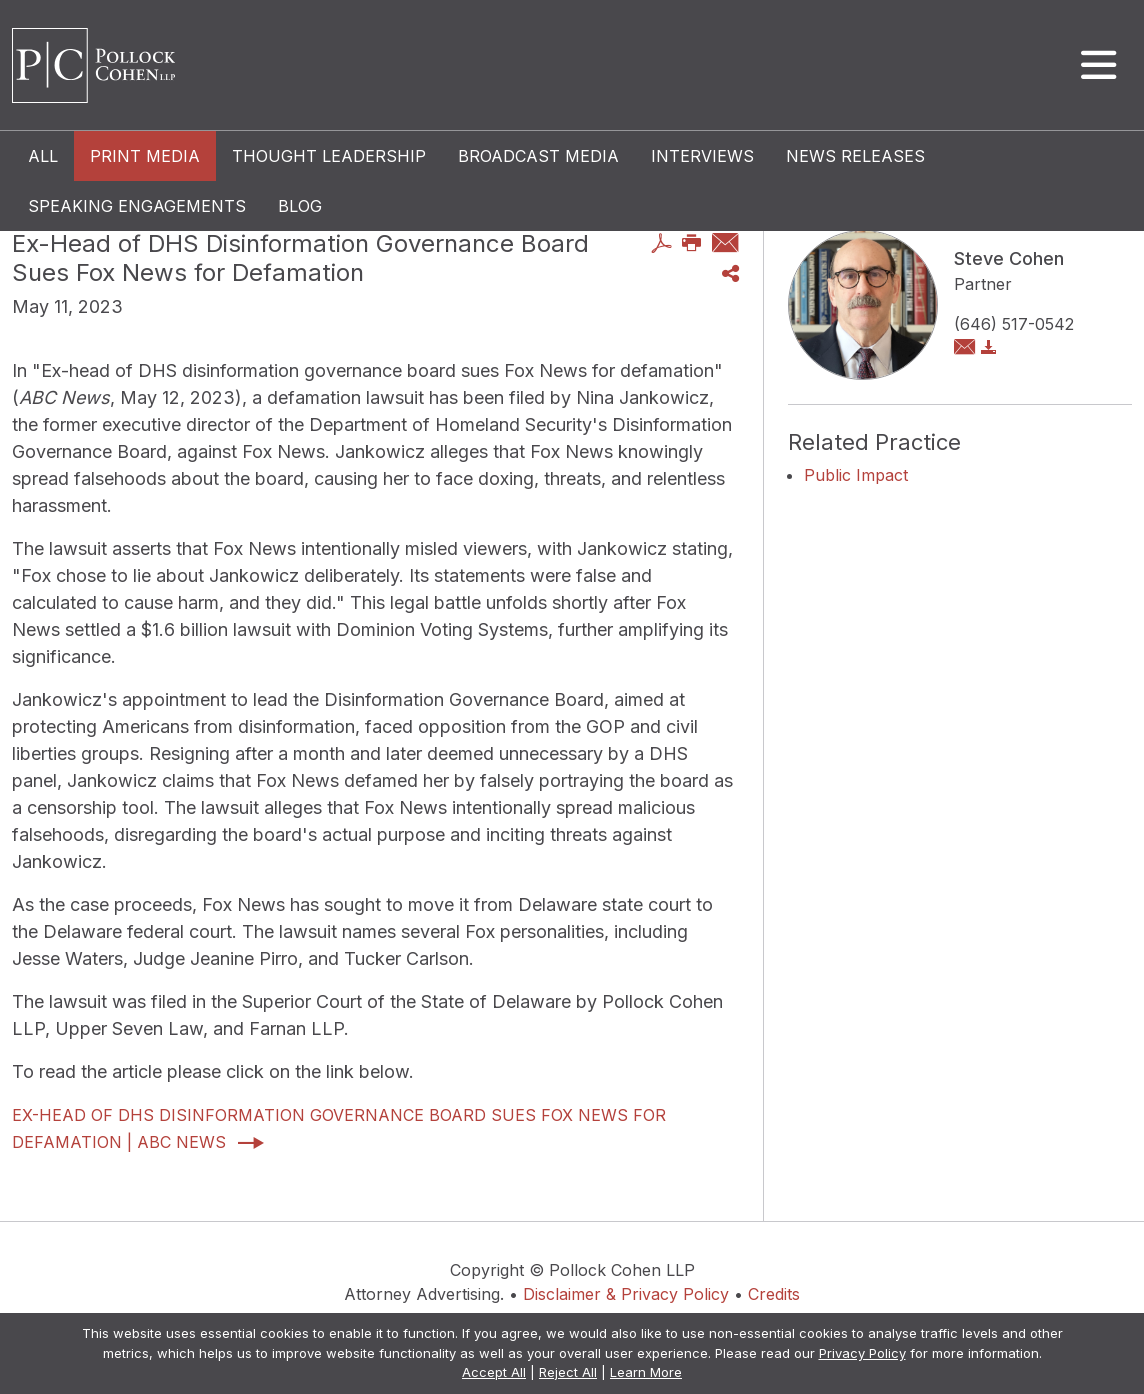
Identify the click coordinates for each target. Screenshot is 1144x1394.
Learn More (646, 1372)
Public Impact (856, 475)
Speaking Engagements (137, 206)
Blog (300, 206)
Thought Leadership (329, 156)
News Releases (855, 156)
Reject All (568, 1372)
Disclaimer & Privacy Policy (626, 1294)
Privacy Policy (862, 1353)
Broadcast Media (538, 156)
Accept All (494, 1372)
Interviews (702, 156)
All (43, 156)
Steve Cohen (1009, 258)
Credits (774, 1294)
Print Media (145, 156)
